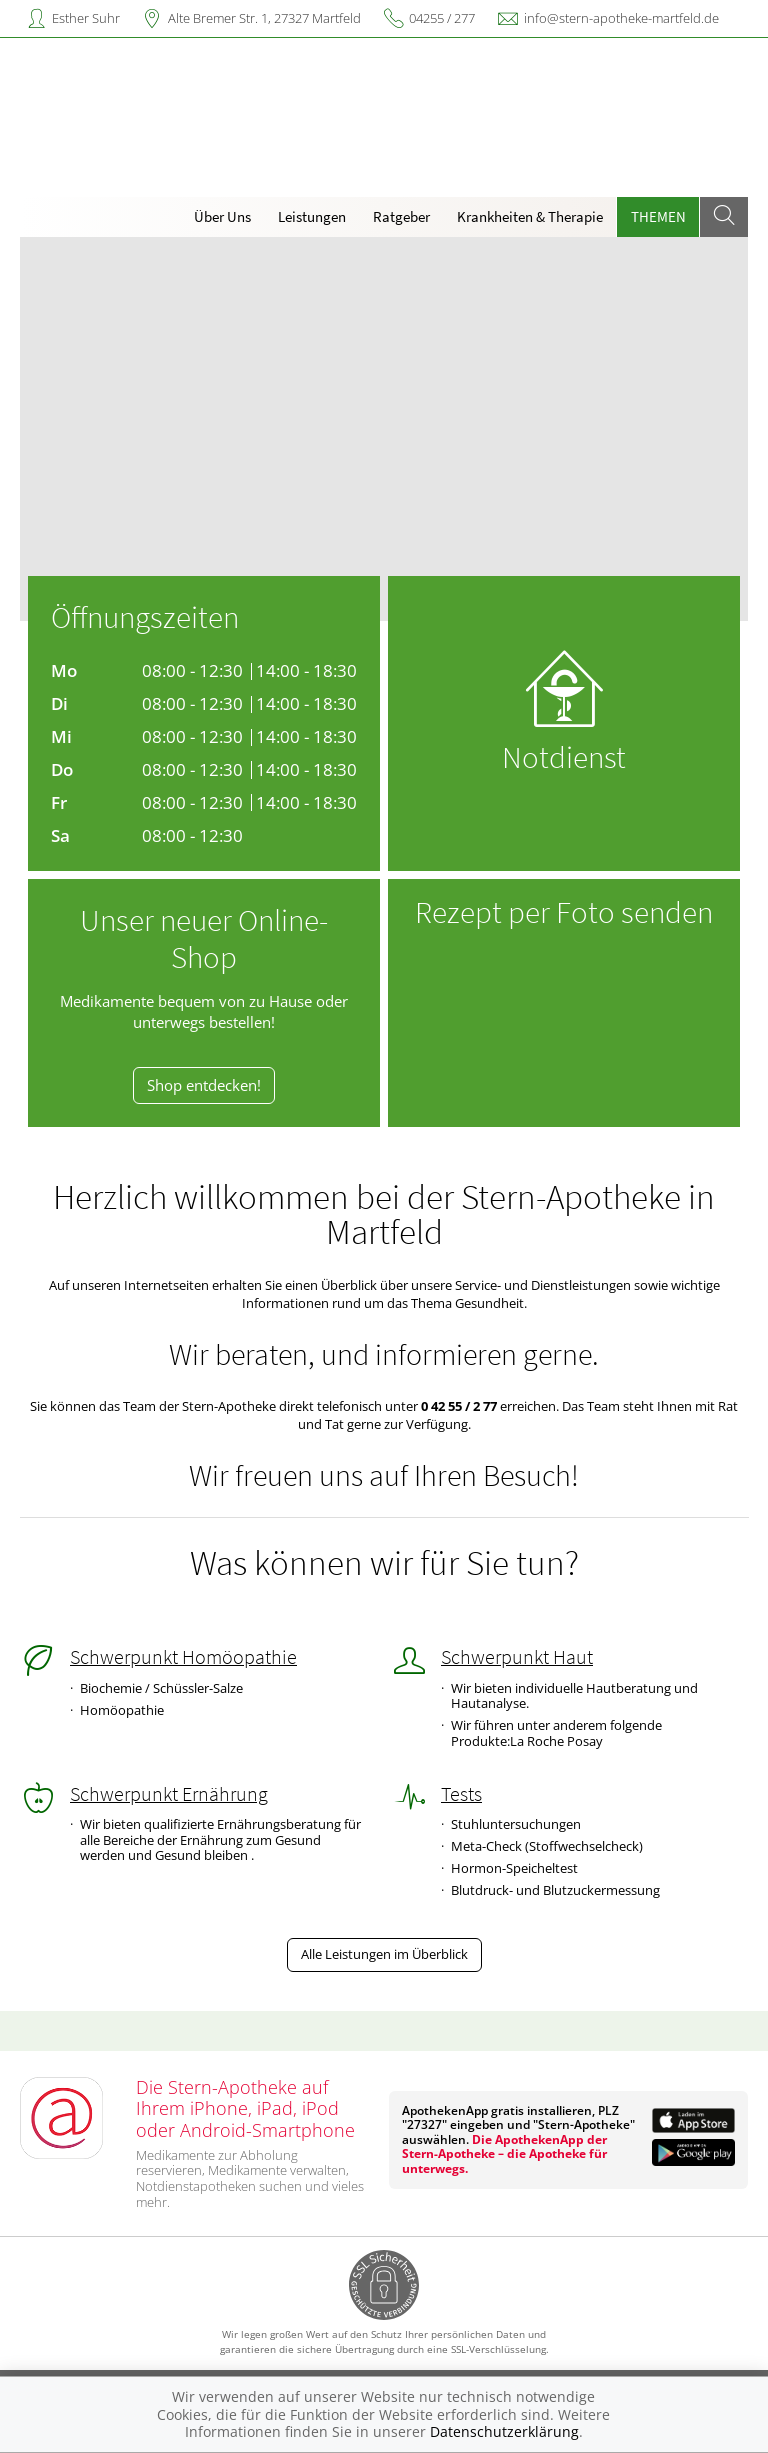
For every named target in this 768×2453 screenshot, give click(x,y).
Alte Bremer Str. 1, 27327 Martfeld (264, 18)
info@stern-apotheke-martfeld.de (621, 18)
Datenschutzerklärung (504, 2431)
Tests (461, 1794)
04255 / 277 (442, 18)
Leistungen (312, 216)
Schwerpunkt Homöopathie (183, 1657)
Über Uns (222, 216)
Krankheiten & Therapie (530, 216)
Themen (658, 216)
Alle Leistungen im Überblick (384, 1954)
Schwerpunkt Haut (517, 1657)
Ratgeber (401, 216)
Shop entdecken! (204, 1085)
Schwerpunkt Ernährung (169, 1794)
